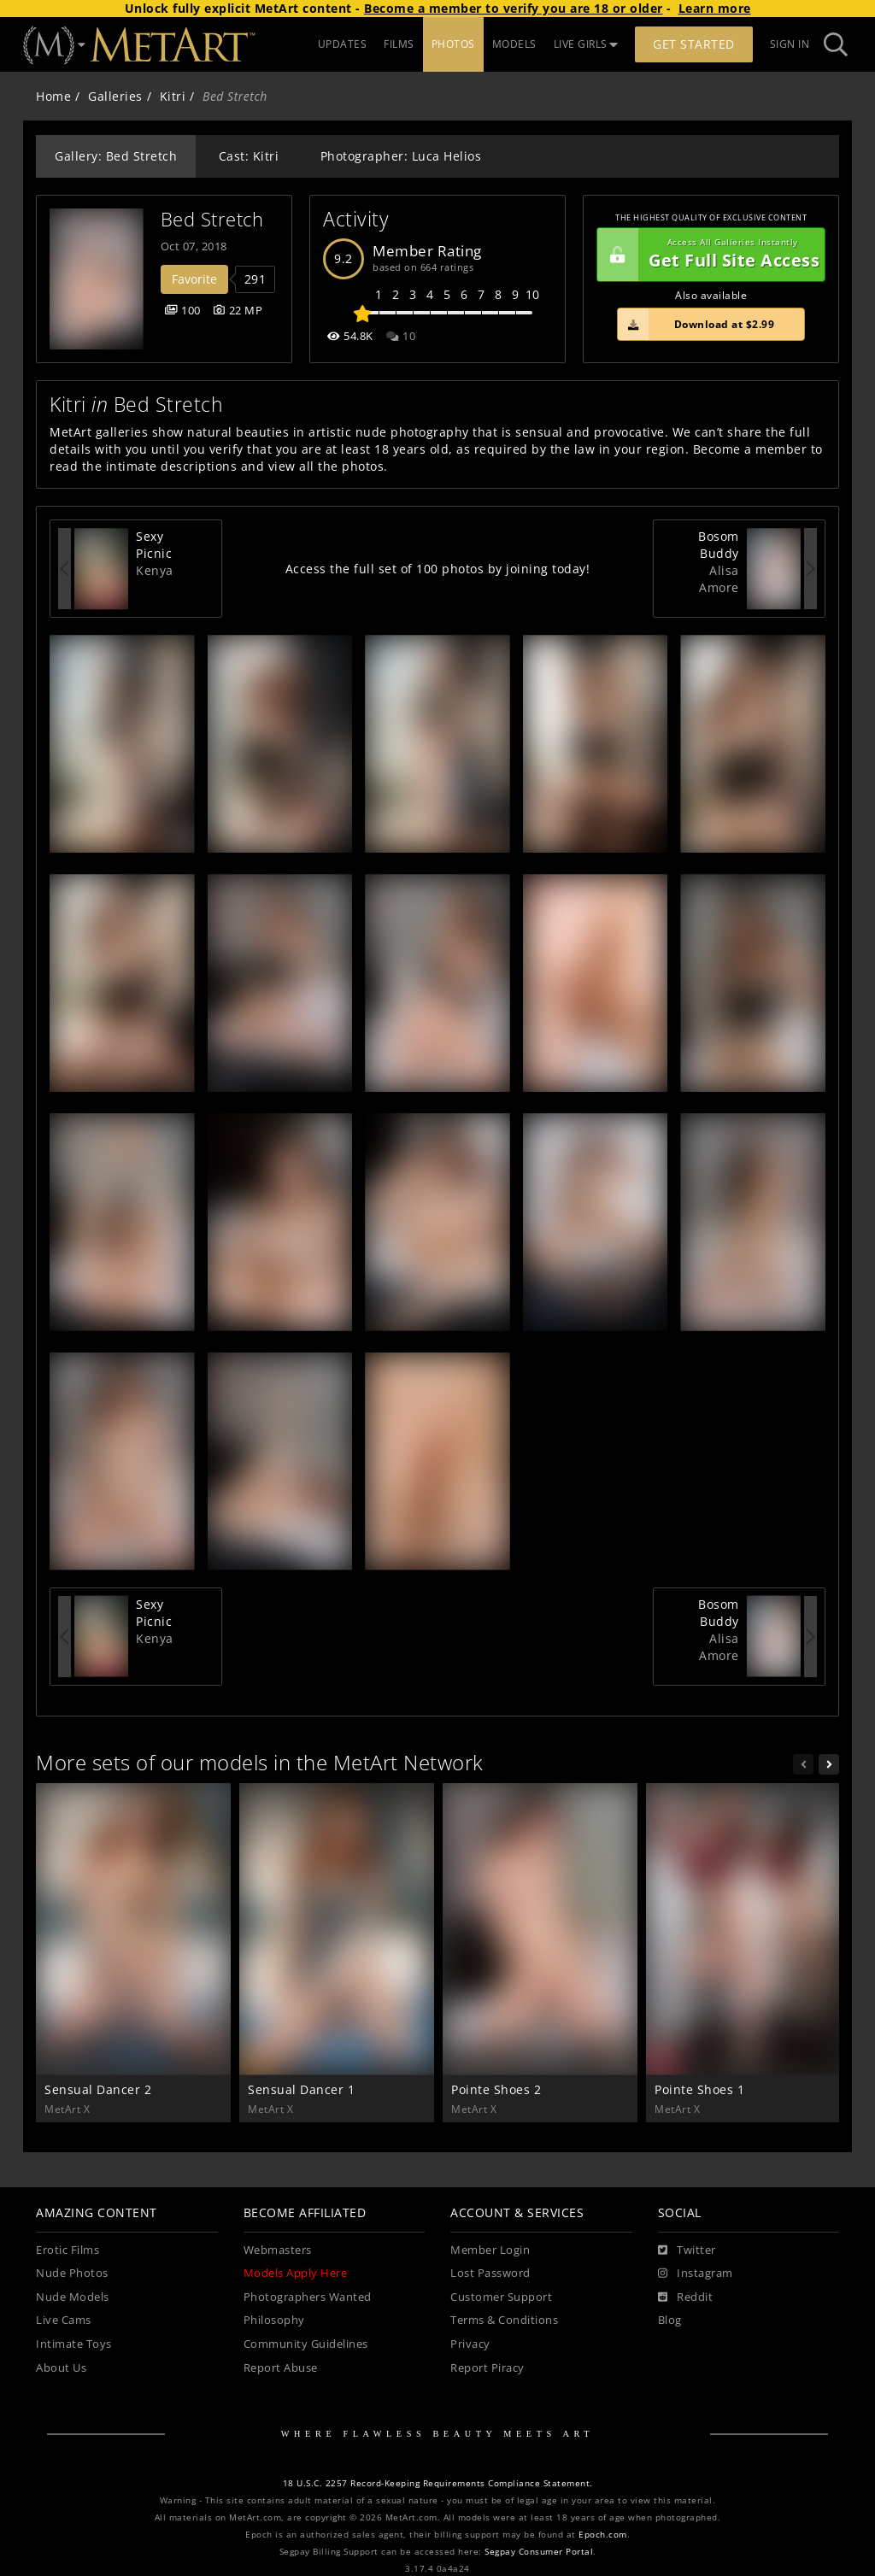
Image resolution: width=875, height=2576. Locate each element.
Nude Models (72, 2297)
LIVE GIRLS (586, 44)
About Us (61, 2368)
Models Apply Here (296, 2273)
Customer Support (501, 2297)
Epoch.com (602, 2534)
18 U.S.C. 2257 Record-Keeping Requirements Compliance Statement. (438, 2483)
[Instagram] (695, 2273)
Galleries (115, 96)
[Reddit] (686, 2297)
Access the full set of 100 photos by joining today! (437, 568)
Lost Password (490, 2273)
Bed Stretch (212, 219)
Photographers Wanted (308, 2297)
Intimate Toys (74, 2344)
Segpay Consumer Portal (538, 2551)
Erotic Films (67, 2250)
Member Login (490, 2250)
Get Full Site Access (708, 254)
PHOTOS (453, 44)
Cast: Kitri (249, 156)
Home (53, 96)
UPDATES (342, 44)
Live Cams (63, 2320)
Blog (670, 2320)
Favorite (194, 279)
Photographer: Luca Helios (401, 156)
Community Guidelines (306, 2344)
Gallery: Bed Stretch (116, 156)
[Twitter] (687, 2250)
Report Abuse (281, 2368)
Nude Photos (72, 2273)
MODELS (514, 44)
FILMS (399, 44)
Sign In (790, 44)
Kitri (173, 96)
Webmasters (278, 2250)
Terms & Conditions (504, 2320)
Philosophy (274, 2320)
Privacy (470, 2344)
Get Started (694, 44)
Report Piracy (487, 2368)
